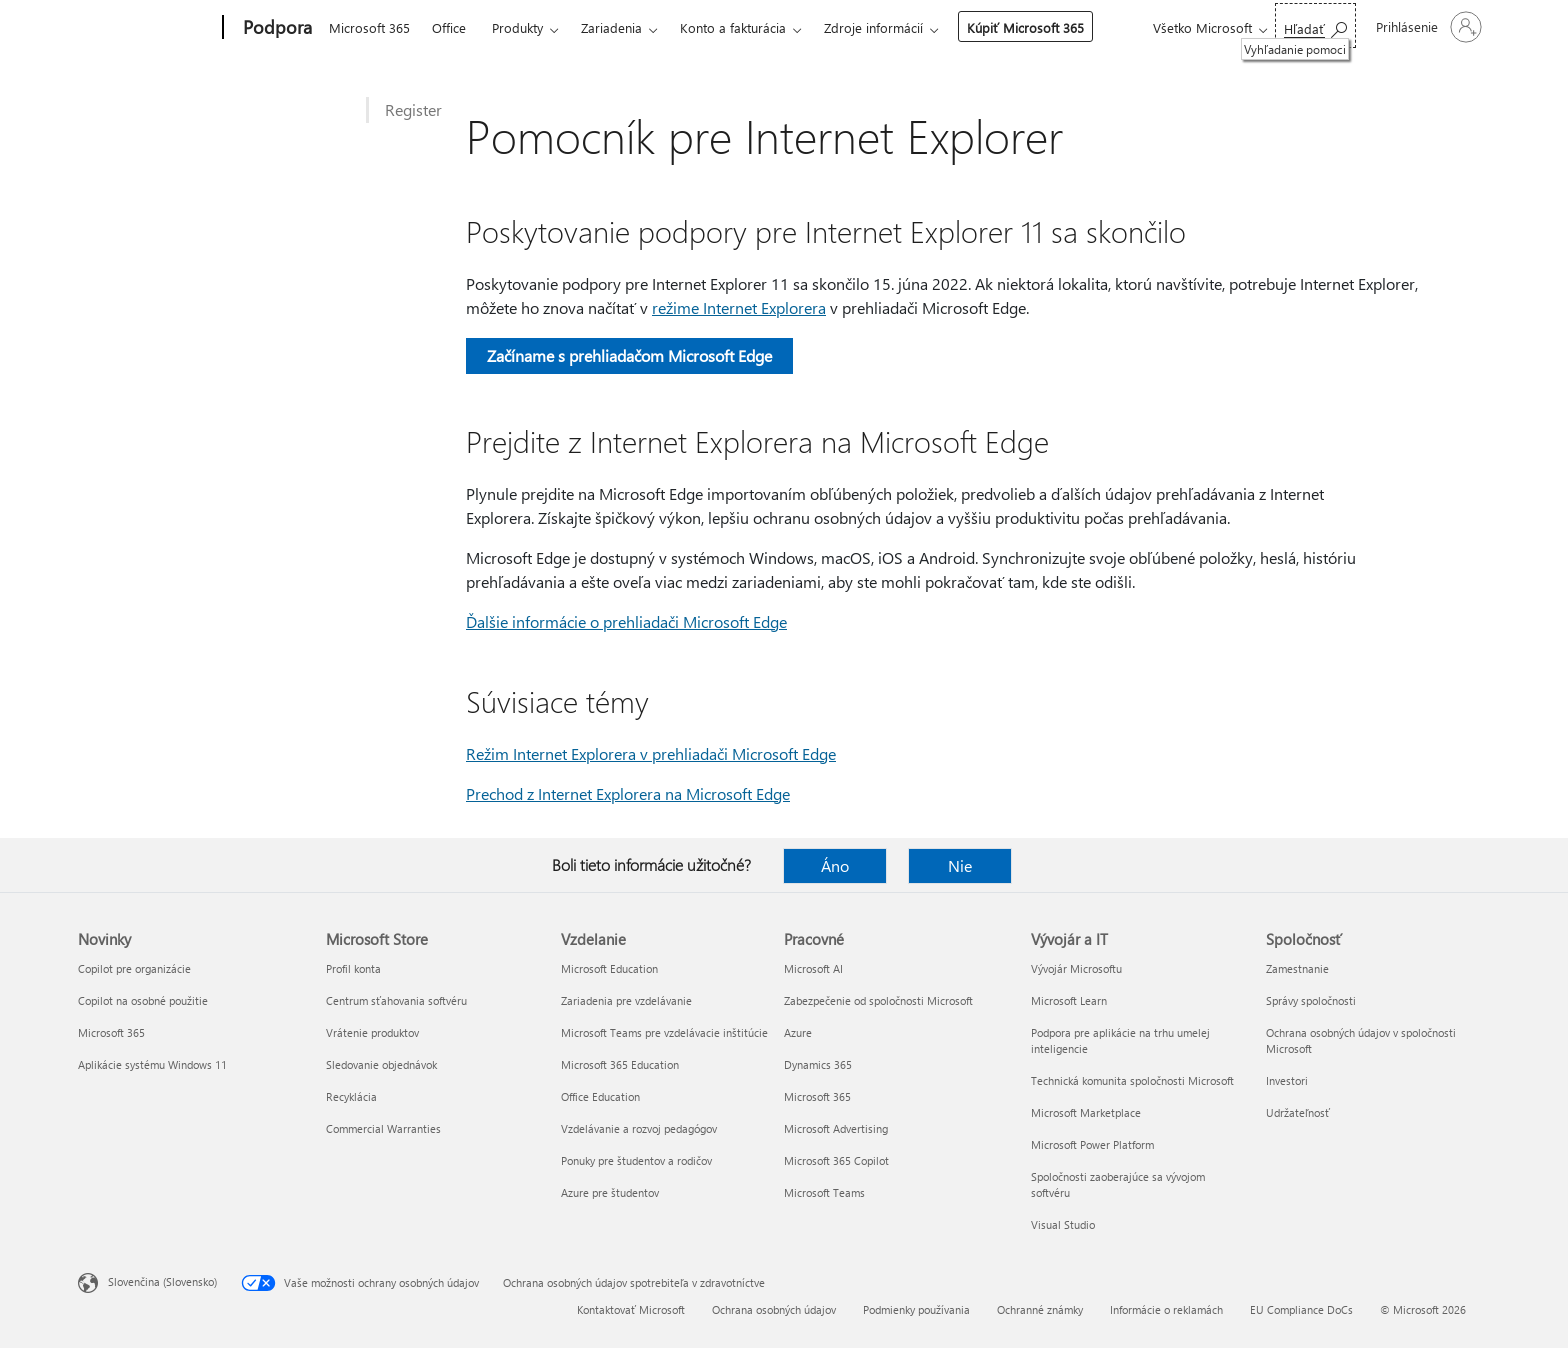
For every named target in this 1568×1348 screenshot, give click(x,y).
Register (413, 109)
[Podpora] (275, 28)
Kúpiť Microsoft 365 (1025, 27)
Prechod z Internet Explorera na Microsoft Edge (628, 793)
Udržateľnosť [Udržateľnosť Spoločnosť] (1298, 1112)
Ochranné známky (1040, 1309)
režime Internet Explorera (739, 307)
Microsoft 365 (369, 27)
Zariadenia (611, 27)
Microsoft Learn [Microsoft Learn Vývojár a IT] (1069, 1000)
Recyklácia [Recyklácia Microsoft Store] (351, 1096)
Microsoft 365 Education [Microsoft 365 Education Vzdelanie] (620, 1064)
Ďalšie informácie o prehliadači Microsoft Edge (626, 621)
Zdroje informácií (873, 27)
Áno (835, 865)
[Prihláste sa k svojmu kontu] (1427, 27)
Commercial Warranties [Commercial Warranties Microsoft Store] (383, 1128)
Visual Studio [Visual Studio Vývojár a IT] (1063, 1224)
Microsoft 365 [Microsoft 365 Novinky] (111, 1032)
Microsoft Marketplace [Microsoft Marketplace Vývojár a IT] (1086, 1112)
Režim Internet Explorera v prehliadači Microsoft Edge (651, 753)
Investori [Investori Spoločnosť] (1287, 1080)
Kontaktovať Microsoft (631, 1309)
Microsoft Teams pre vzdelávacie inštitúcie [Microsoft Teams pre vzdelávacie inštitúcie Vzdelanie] (664, 1032)
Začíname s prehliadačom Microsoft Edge (629, 355)
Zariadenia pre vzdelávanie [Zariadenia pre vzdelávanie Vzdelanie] (626, 1000)
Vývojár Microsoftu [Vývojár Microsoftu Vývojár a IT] (1076, 968)
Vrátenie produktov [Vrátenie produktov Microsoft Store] (372, 1032)
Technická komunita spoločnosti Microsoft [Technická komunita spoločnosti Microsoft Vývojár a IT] (1132, 1080)
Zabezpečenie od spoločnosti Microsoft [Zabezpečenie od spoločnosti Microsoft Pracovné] (878, 1000)
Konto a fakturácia (733, 27)
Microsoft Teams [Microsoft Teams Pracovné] (824, 1192)
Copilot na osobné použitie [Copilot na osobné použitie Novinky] (143, 1000)
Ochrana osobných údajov (774, 1309)
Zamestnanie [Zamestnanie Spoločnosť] (1297, 968)
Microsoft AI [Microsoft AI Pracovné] (813, 968)
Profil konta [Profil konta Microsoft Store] (353, 968)
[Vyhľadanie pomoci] (1315, 25)
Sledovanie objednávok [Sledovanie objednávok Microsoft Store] (381, 1064)
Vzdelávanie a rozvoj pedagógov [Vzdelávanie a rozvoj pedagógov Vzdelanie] (639, 1128)
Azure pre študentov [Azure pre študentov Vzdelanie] (610, 1192)
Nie (960, 865)
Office (449, 27)
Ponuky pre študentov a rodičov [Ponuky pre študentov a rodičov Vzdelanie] (636, 1160)
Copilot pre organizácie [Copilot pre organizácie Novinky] (134, 968)
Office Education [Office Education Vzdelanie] (600, 1096)
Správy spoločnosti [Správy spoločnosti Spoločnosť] (1311, 1000)
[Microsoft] (146, 28)
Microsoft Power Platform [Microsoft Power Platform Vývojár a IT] (1092, 1144)
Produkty (517, 27)
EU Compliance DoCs (1301, 1309)
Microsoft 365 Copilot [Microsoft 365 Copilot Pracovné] (836, 1160)
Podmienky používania (916, 1309)
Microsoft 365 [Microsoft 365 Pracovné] (817, 1096)
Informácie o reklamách (1166, 1309)
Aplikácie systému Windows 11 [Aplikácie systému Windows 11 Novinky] (152, 1064)
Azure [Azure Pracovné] (798, 1032)
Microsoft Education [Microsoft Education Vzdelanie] (609, 968)
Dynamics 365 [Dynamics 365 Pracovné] (818, 1064)
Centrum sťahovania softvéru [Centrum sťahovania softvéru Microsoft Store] (396, 1000)
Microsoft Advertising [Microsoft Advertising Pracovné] (836, 1128)
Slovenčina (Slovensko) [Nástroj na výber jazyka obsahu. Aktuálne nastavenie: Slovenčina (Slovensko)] (162, 1281)
